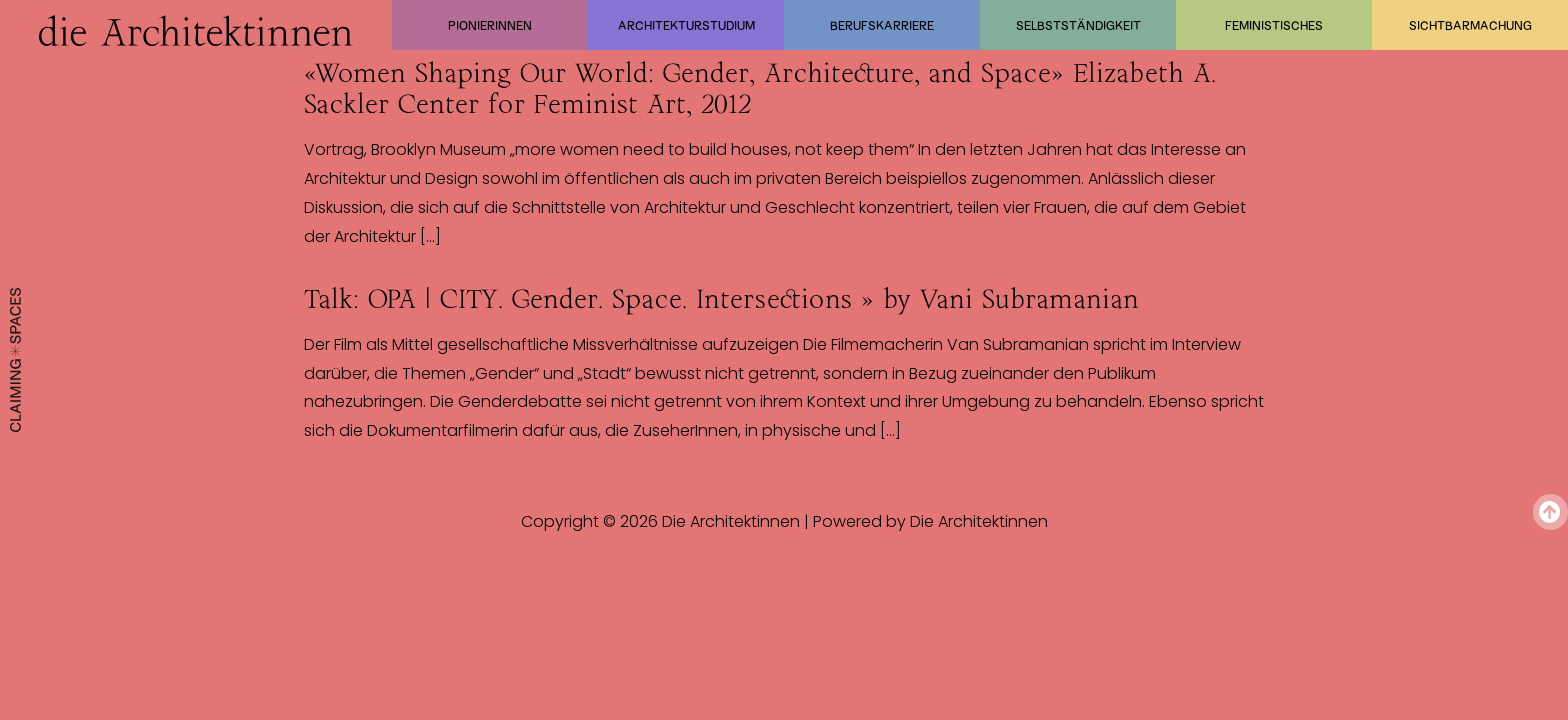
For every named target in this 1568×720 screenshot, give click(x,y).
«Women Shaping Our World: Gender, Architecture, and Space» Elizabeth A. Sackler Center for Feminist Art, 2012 (760, 88)
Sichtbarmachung (1470, 25)
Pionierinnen (490, 25)
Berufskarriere (882, 25)
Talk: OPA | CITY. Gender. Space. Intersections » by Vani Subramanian (721, 299)
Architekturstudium (686, 25)
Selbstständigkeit (1078, 25)
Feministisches (1274, 25)
